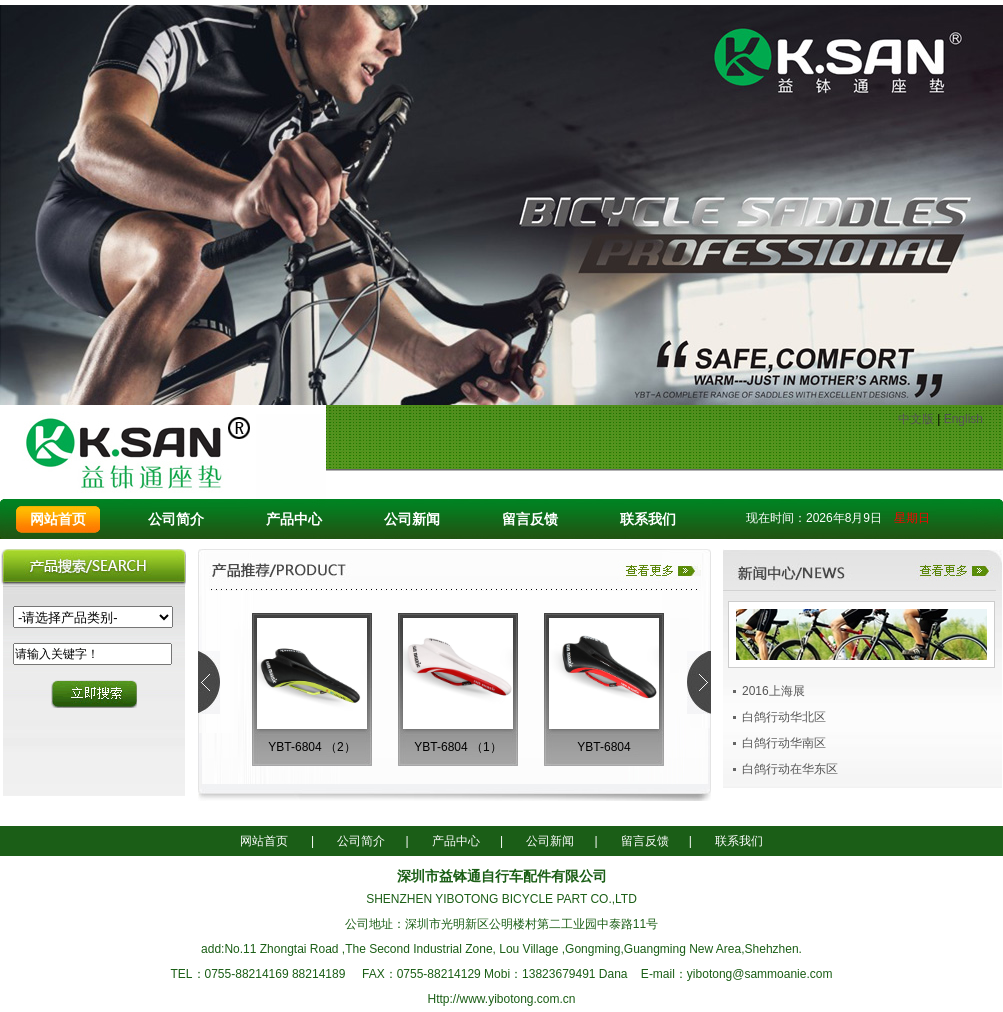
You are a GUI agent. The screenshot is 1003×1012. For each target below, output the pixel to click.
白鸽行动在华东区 (790, 769)
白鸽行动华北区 (784, 717)
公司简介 (176, 519)
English (963, 419)
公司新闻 (412, 519)
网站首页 (58, 519)
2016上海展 (773, 691)
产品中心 (294, 519)
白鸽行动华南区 (784, 743)
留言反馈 (530, 519)
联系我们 (648, 519)
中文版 (916, 419)
